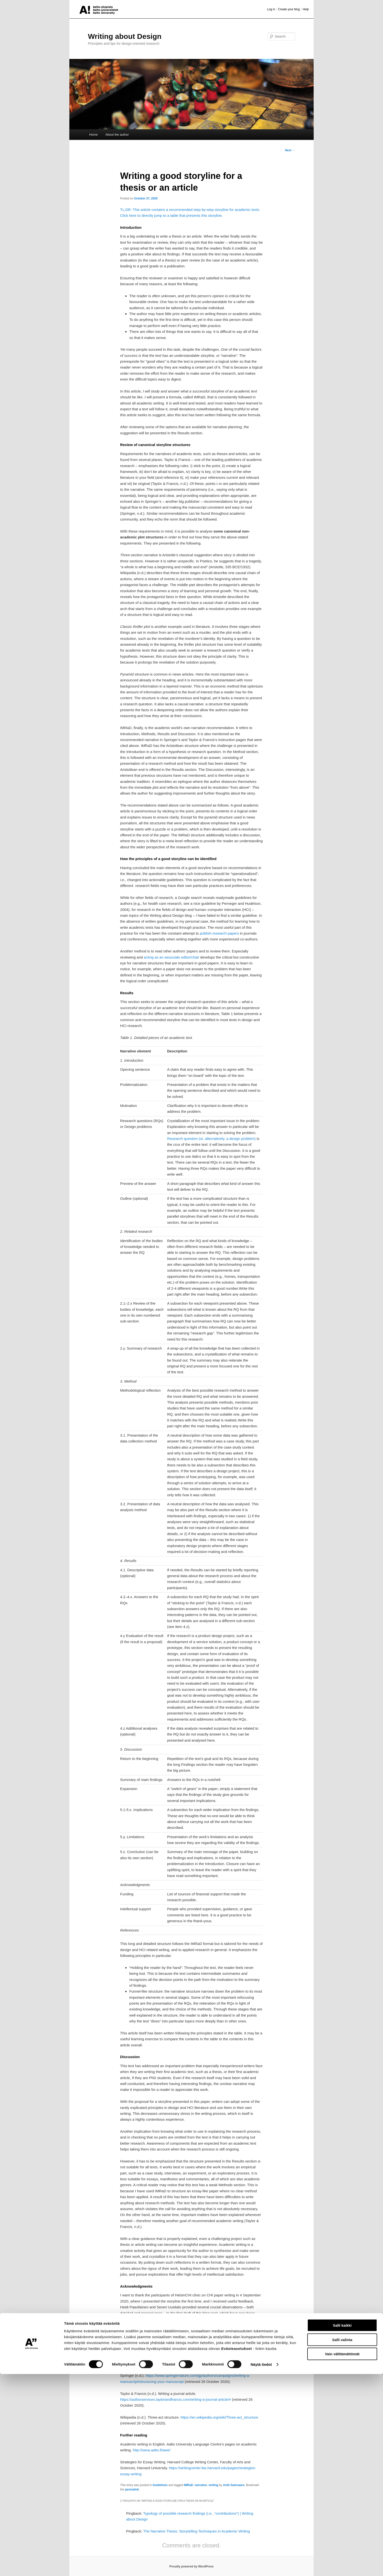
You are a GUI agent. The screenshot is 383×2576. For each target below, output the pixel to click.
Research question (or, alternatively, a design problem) (211, 1138)
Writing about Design (124, 36)
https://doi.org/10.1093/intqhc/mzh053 (150, 2364)
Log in (271, 9)
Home (93, 134)
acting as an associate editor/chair (171, 957)
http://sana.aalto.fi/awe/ (151, 2450)
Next (290, 150)
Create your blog (289, 9)
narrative (201, 2485)
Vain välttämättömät (342, 2556)
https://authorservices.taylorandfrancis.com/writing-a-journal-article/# (175, 2399)
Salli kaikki (342, 2527)
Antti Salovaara (233, 2485)
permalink (132, 2489)
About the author (117, 134)
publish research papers (219, 933)
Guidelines (160, 2485)
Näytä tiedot (261, 2566)
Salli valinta (342, 2542)
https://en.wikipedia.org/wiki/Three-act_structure (219, 2417)
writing (213, 2485)
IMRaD (188, 2485)
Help (306, 9)
